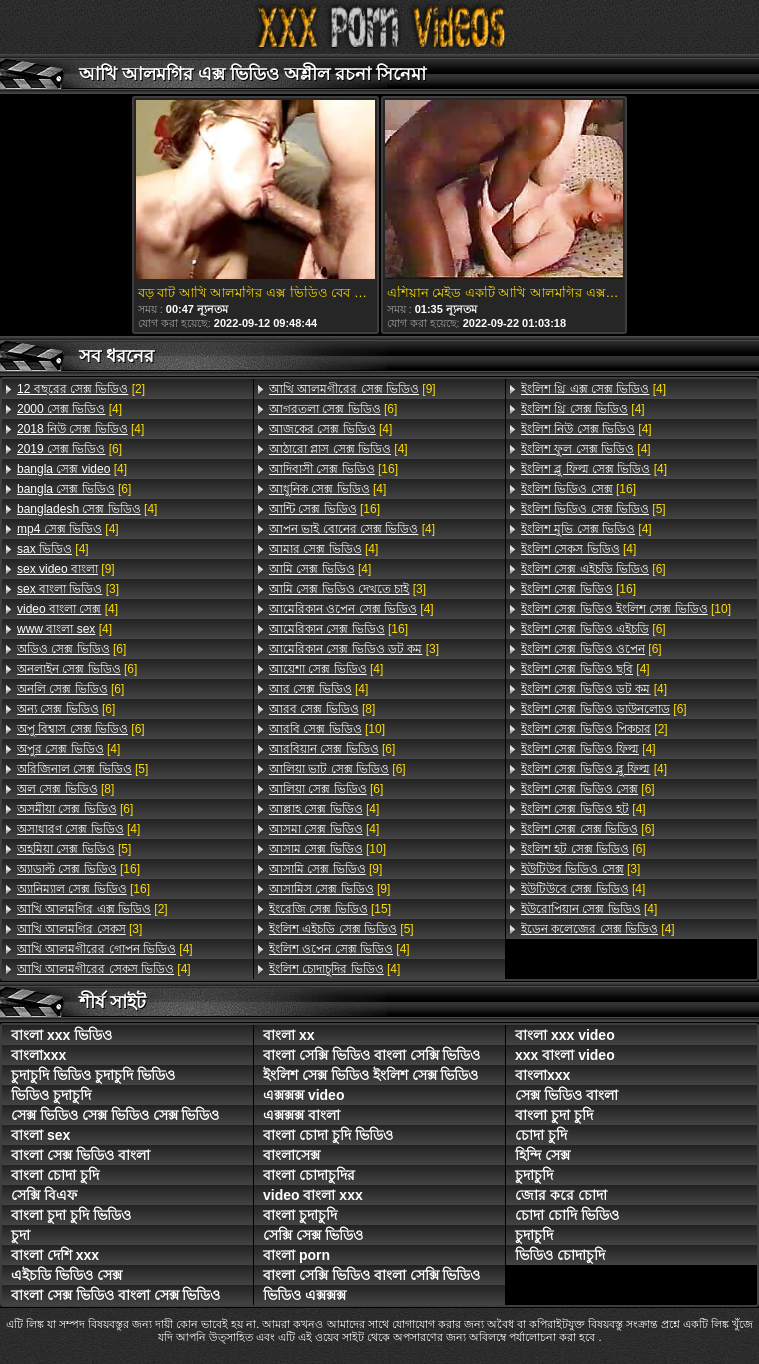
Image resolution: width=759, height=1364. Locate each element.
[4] (69, 409)
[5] (82, 769)
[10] (327, 729)
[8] (65, 789)
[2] (81, 389)
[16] (78, 869)
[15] (330, 909)
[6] (69, 449)
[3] (68, 589)
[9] (66, 569)
